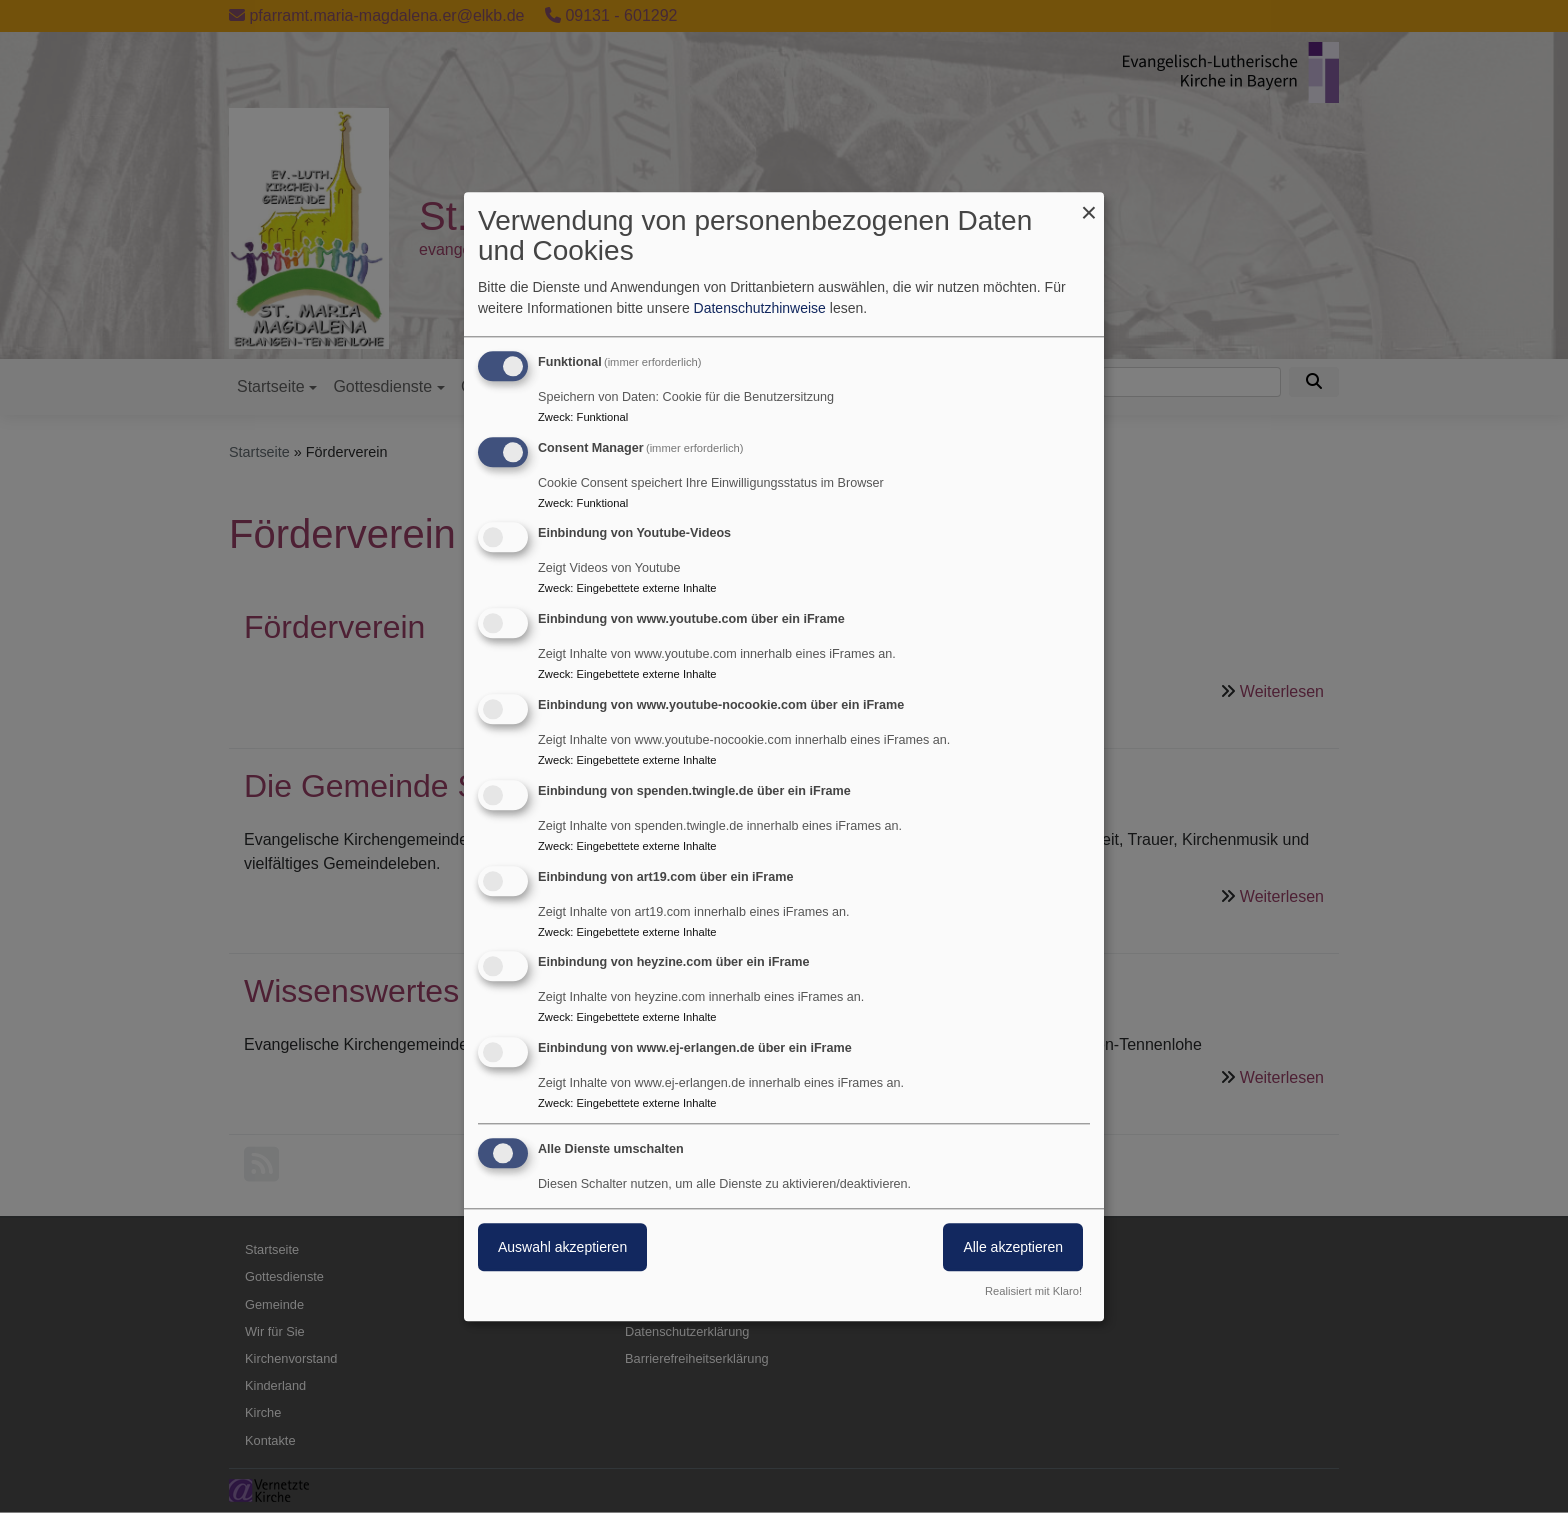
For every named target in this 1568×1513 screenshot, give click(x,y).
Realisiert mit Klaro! (1033, 1291)
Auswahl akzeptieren (562, 1247)
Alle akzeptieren (1013, 1247)
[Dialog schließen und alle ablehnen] (1089, 204)
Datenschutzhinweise (760, 308)
